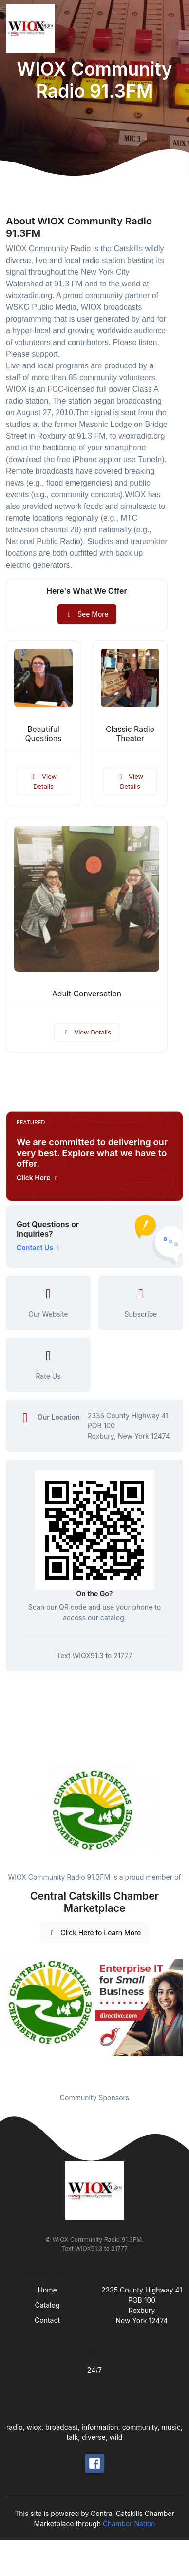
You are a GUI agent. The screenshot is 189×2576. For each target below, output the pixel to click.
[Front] (32, 28)
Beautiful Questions (43, 734)
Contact (47, 2320)
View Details (43, 781)
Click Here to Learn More (94, 1932)
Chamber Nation (129, 2523)
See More (87, 614)
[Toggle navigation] (174, 28)
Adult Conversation (86, 993)
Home (47, 2290)
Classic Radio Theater (130, 734)
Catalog (47, 2305)
